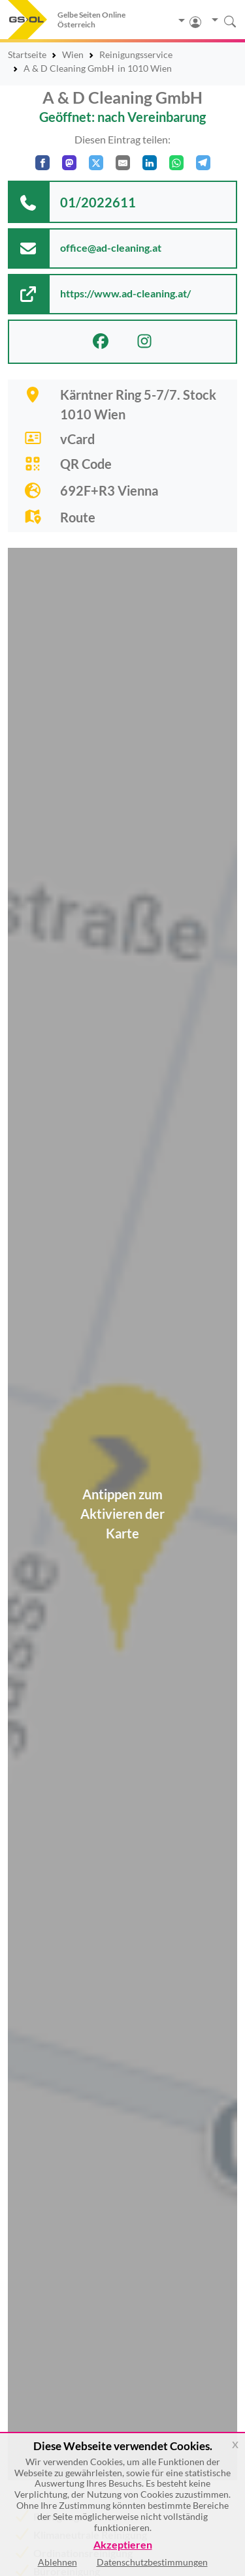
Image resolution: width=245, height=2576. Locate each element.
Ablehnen (57, 2562)
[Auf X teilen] (96, 162)
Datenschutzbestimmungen (152, 2562)
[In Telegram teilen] (203, 162)
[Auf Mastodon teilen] (69, 162)
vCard (77, 439)
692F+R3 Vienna (109, 490)
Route (77, 517)
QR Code (86, 464)
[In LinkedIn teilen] (149, 162)
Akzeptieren (122, 2545)
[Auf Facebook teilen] (42, 162)
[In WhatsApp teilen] (176, 162)
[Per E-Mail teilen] (123, 162)
